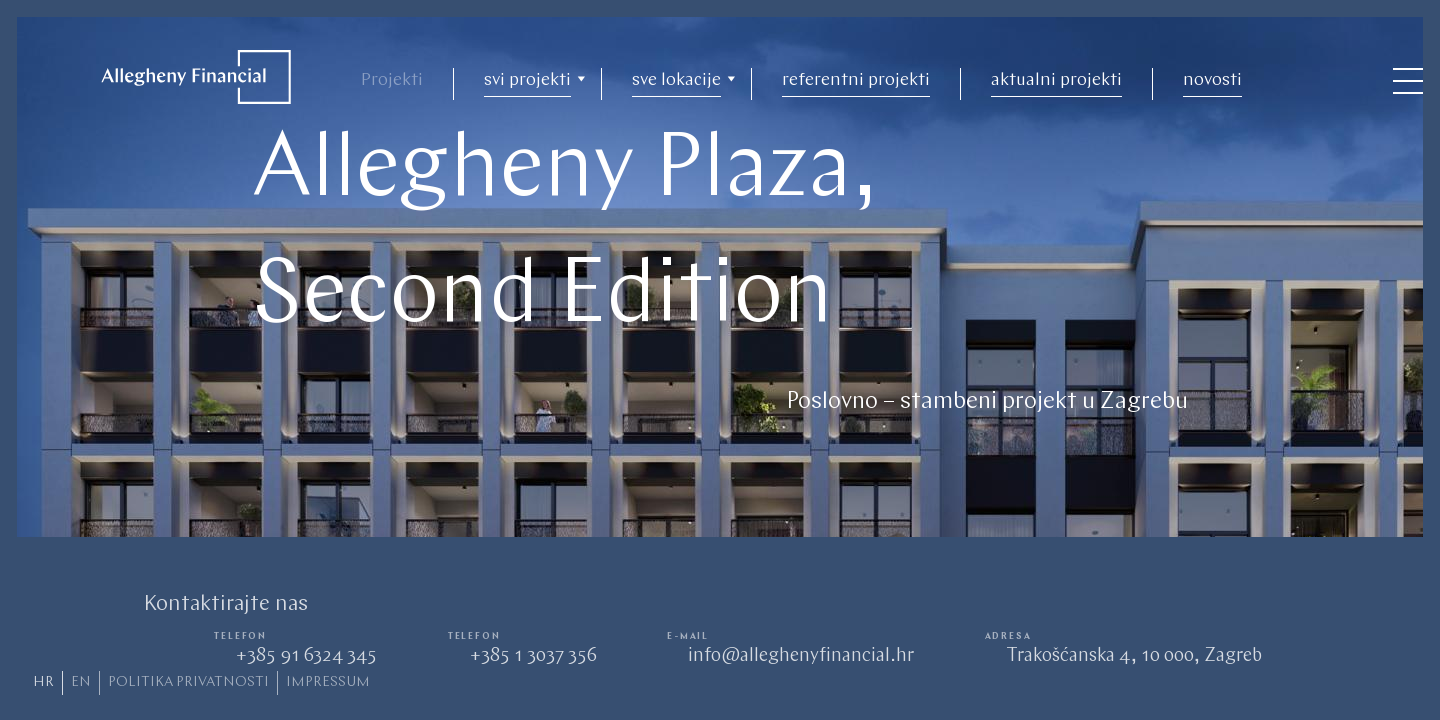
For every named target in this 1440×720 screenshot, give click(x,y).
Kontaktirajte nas (226, 604)
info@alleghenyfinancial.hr (801, 656)
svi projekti (527, 80)
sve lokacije (676, 80)
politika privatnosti (188, 682)
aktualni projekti (1056, 80)
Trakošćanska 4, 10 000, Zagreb (1134, 656)
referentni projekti (856, 80)
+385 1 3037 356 (533, 656)
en (81, 682)
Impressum (328, 682)
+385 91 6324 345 (306, 656)
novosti (1212, 80)
